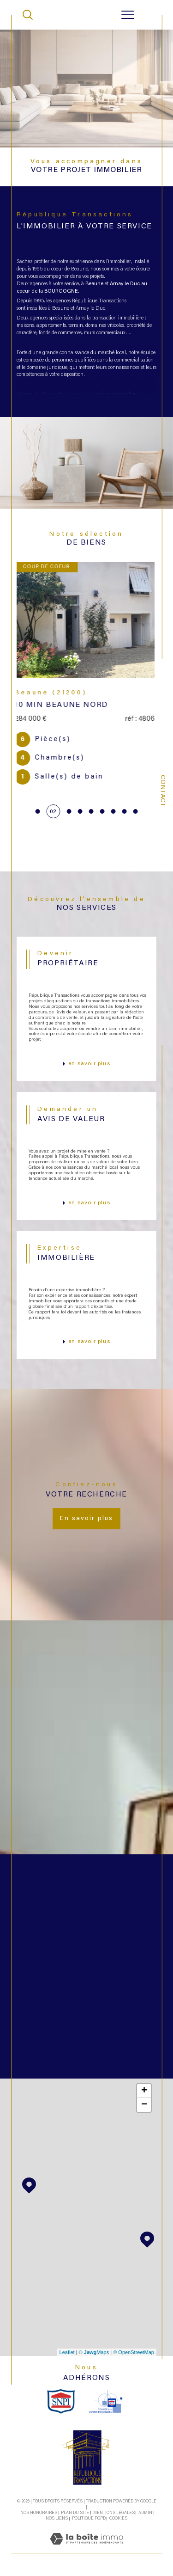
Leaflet (67, 2352)
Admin (145, 2513)
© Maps (94, 2352)
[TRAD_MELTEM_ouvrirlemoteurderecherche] (27, 14)
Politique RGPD (89, 2518)
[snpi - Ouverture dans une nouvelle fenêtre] (61, 2401)
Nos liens (57, 2518)
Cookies (118, 2518)
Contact (162, 791)
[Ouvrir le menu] (128, 15)
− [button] (144, 2105)
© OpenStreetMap (133, 2352)
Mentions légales (114, 2513)
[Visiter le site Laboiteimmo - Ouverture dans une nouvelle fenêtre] (86, 2548)
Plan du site (75, 2513)
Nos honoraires (38, 2513)
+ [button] (144, 2091)
